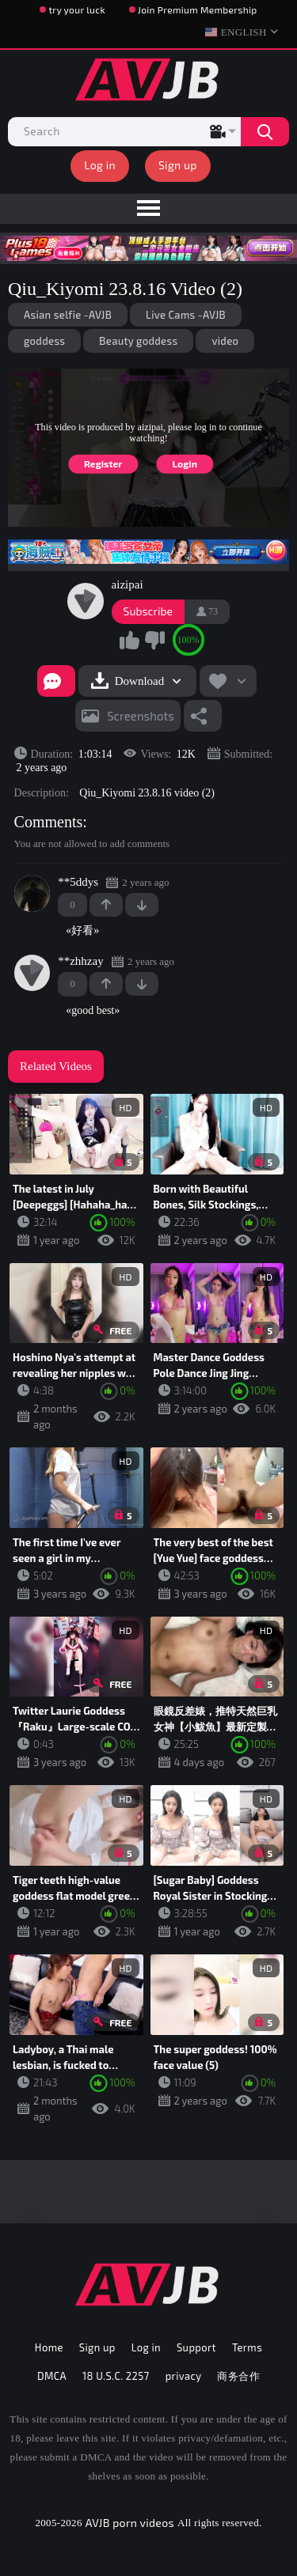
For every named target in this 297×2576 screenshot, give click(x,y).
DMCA (52, 2376)
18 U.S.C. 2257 (116, 2376)
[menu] (148, 209)
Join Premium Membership (197, 9)
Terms (247, 2347)
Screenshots (140, 716)
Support (196, 2347)
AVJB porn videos (130, 2522)
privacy (184, 2376)
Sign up (177, 165)
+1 (106, 905)
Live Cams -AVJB (186, 314)
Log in (100, 165)
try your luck (76, 9)
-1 (141, 905)
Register (103, 463)
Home (49, 2347)
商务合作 (238, 2376)
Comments (48, 821)
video (224, 341)
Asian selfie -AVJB (68, 314)
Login (185, 463)
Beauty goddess (138, 341)
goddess (44, 341)
